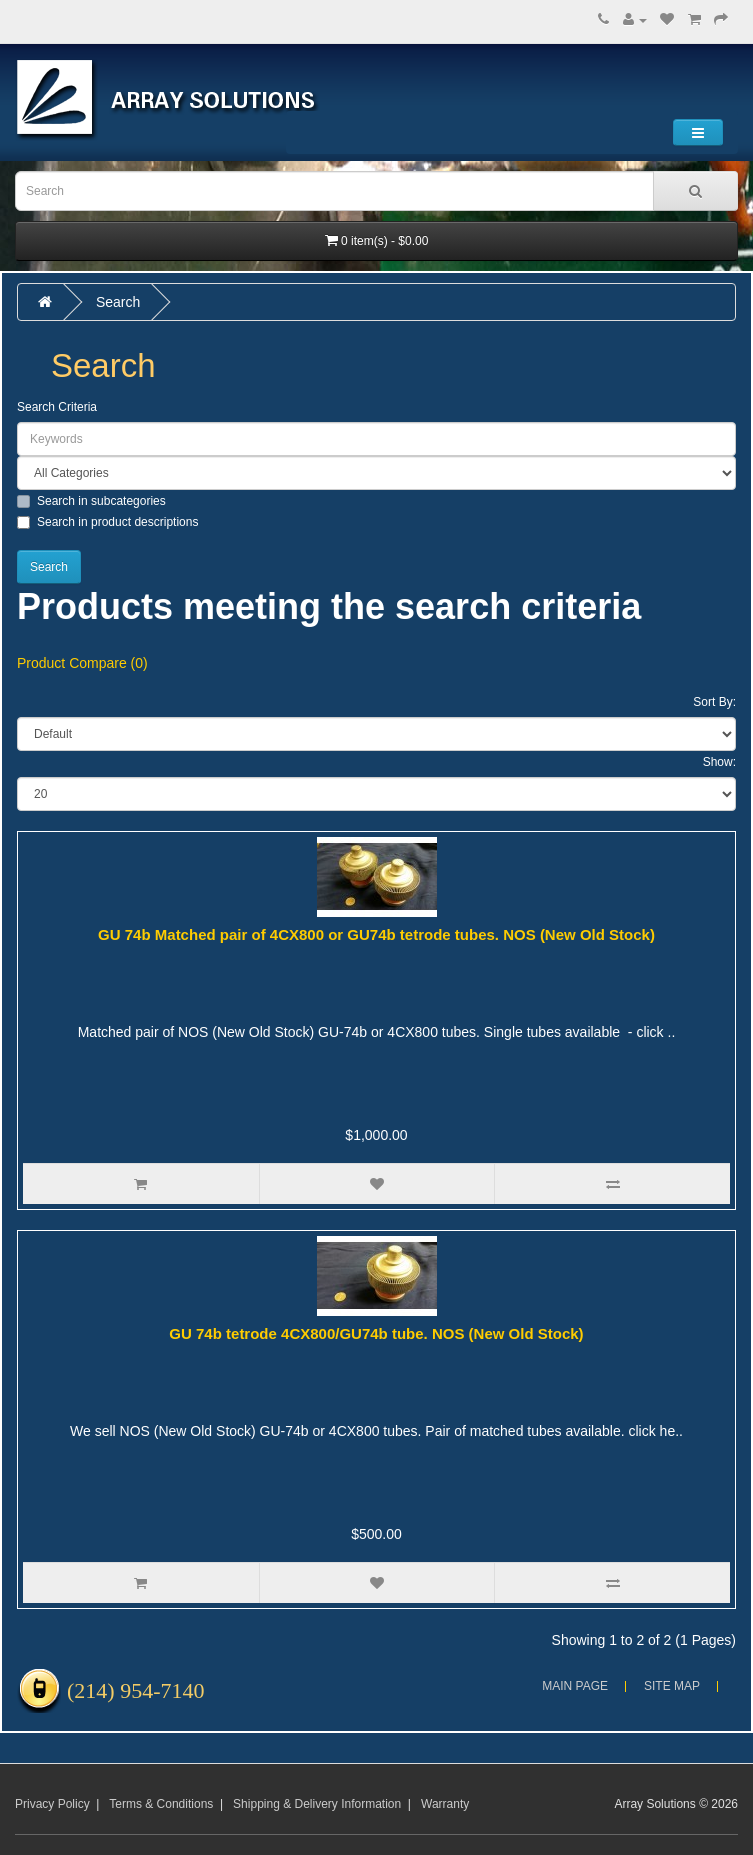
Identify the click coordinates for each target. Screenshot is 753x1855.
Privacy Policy (52, 1804)
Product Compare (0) (82, 663)
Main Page (575, 1686)
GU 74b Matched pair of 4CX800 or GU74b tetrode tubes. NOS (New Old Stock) (376, 934)
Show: (719, 762)
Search (118, 302)
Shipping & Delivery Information (317, 1804)
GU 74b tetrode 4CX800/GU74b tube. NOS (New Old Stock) (376, 1333)
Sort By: (714, 702)
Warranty (445, 1804)
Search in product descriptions (107, 522)
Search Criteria (57, 407)
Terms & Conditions (161, 1804)
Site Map (672, 1686)
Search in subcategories (91, 501)
